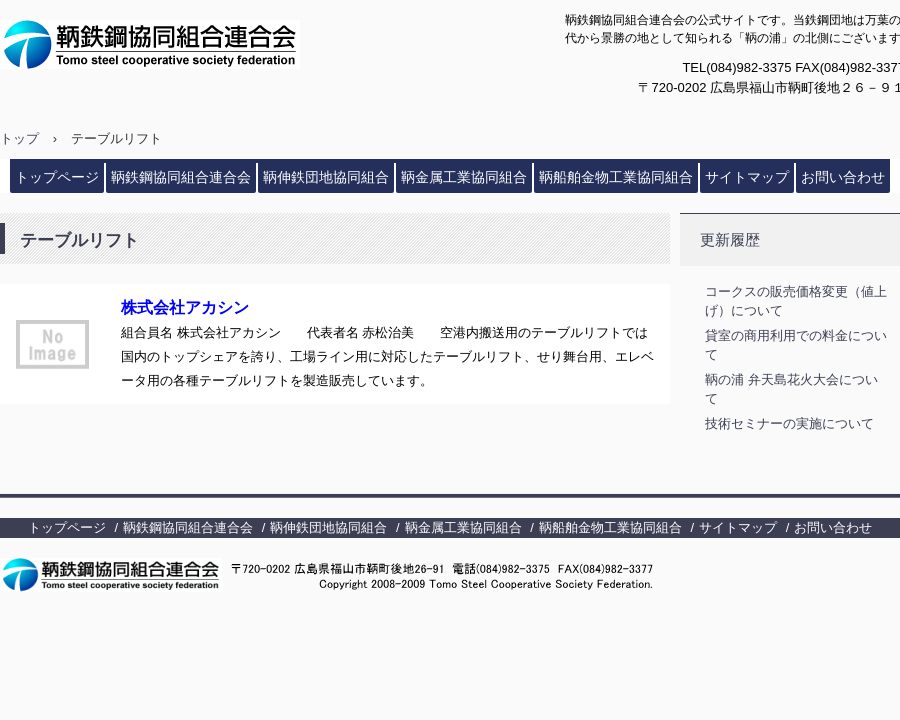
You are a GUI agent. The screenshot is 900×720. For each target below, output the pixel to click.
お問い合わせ (843, 177)
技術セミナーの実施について (789, 423)
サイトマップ (747, 177)
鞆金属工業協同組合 (464, 177)
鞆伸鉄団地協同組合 (326, 177)
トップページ (57, 177)
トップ (19, 138)
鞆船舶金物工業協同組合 (616, 177)
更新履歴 (730, 239)
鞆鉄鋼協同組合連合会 (196, 44)
